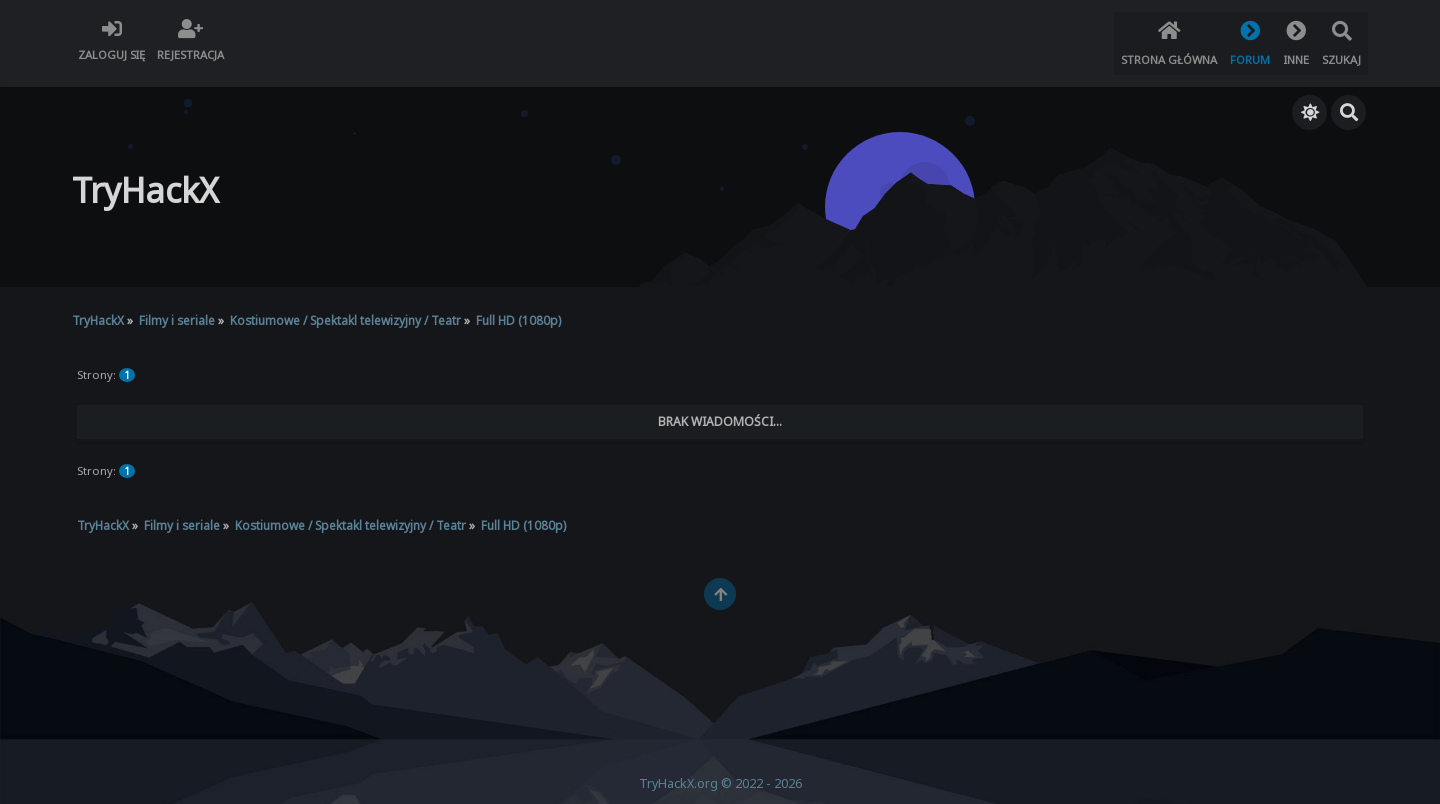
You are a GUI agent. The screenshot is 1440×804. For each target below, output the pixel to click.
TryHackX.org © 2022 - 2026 (720, 770)
